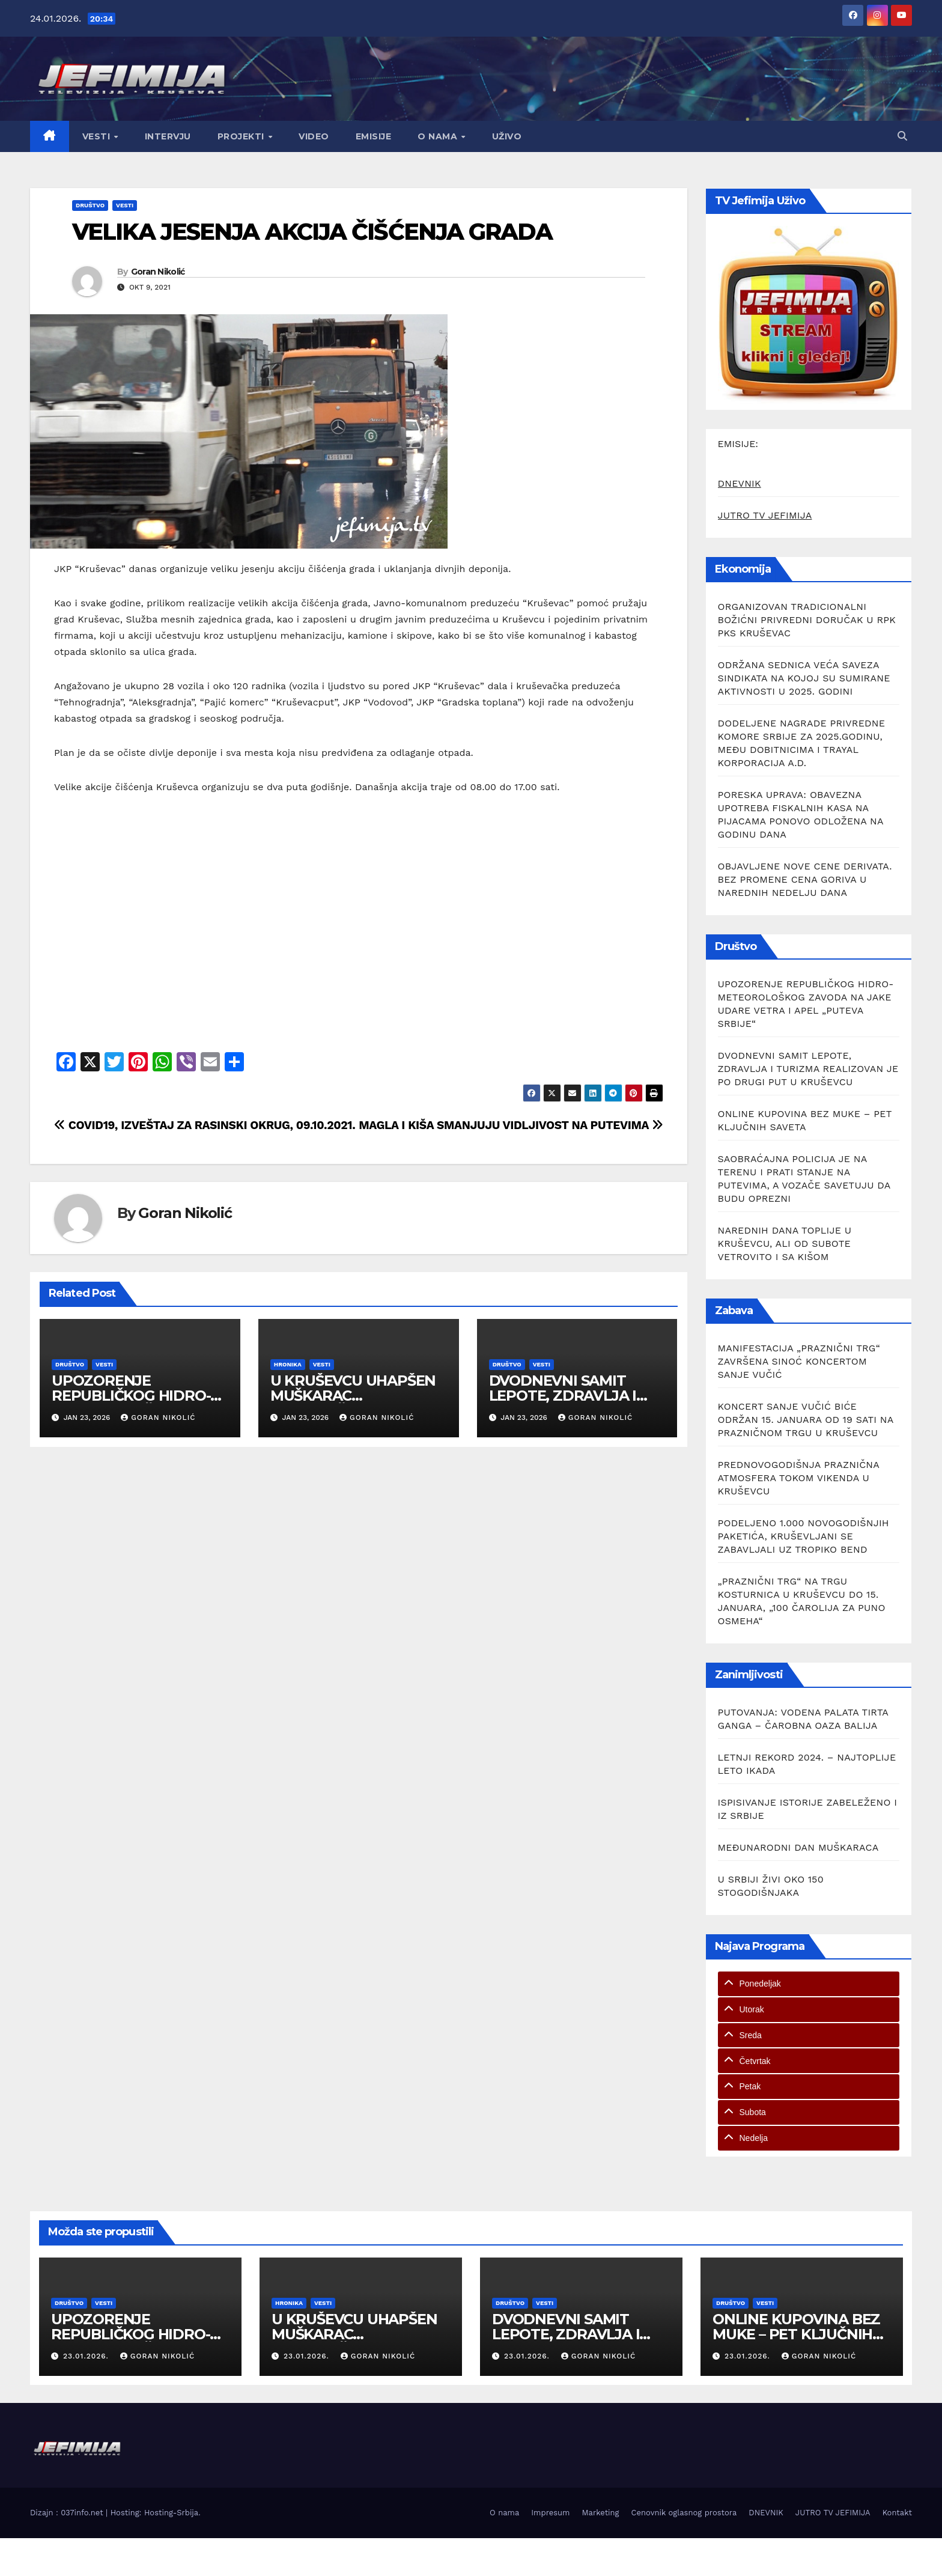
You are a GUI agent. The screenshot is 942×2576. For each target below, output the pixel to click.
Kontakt (897, 2512)
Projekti (242, 136)
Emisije (374, 136)
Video (314, 136)
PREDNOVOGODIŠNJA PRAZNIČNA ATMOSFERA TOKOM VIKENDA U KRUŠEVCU (799, 1478)
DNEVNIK (739, 483)
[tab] (809, 1984)
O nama (439, 136)
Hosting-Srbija (171, 2512)
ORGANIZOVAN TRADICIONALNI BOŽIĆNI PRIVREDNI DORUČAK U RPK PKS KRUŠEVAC (807, 620)
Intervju (168, 136)
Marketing (600, 2512)
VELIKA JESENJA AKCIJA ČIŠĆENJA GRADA (312, 232)
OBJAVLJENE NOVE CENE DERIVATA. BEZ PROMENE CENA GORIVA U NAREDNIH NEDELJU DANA (805, 879)
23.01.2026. (87, 2356)
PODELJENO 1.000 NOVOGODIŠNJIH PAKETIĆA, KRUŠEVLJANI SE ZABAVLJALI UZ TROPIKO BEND (803, 1536)
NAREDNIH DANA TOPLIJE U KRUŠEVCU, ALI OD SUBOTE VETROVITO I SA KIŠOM (785, 1243)
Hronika (288, 1364)
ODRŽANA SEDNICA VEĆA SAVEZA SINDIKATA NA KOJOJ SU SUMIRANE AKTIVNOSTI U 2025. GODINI (804, 678)
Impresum (550, 2512)
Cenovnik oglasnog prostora (684, 2512)
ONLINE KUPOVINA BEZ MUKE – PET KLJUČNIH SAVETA (796, 2334)
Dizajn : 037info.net (68, 2512)
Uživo (507, 136)
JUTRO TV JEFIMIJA (765, 515)
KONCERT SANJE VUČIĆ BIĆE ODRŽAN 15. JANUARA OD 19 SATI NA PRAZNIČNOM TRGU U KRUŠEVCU (805, 1420)
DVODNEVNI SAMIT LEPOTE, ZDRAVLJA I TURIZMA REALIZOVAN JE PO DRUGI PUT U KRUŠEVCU (808, 1069)
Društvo (90, 205)
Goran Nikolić (158, 271)
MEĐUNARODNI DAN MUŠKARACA (798, 1847)
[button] (902, 136)
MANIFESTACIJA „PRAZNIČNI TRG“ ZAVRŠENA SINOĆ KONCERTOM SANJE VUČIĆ (799, 1361)
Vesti (97, 136)
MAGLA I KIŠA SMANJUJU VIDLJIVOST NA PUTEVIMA (511, 1125)
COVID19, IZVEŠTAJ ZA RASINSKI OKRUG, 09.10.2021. (204, 1125)
